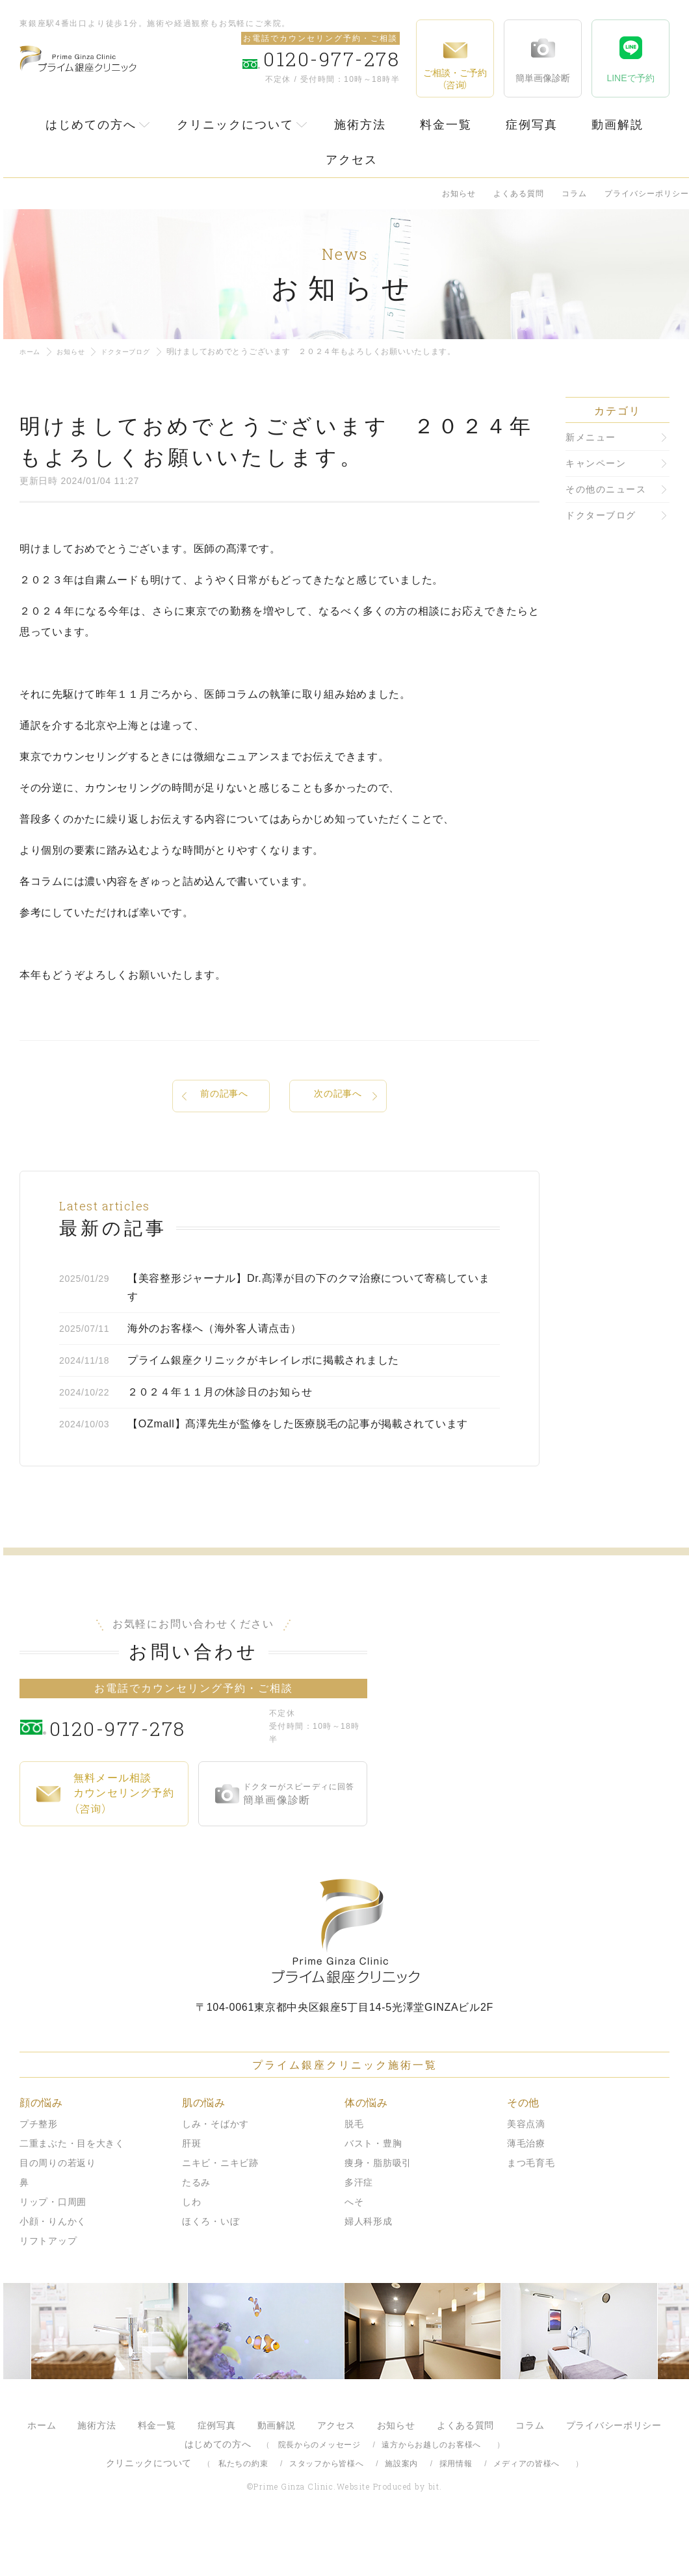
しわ (191, 2250)
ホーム (32, 351)
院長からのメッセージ (319, 2492)
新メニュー (591, 437)
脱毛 (353, 2172)
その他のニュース (606, 489)
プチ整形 (39, 2172)
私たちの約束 (243, 2511)
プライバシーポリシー (646, 193)
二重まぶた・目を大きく (72, 2191)
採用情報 (456, 2511)
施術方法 (360, 124)
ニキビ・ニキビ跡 (220, 2211)
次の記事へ (338, 1096)
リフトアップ (48, 2289)
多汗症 (358, 2230)
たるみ (196, 2230)
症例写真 (532, 124)
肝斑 (191, 2191)
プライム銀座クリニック (344, 1979)
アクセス (352, 159)
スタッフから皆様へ (326, 2511)
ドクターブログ (139, 351)
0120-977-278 (156, 1774)
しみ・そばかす (215, 2172)
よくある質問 (518, 193)
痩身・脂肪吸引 (377, 2211)
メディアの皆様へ (526, 2511)
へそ (353, 2250)
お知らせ (459, 193)
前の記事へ (224, 1096)
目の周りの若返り (58, 2211)
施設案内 (401, 2511)
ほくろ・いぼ (210, 2269)
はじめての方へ (91, 124)
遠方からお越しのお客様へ (431, 2492)
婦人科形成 (368, 2269)
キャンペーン (596, 463)
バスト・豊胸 (373, 2191)
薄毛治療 (526, 2191)
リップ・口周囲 (53, 2250)
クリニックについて (235, 124)
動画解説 (618, 124)
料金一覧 (446, 124)
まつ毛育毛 (531, 2211)
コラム (574, 193)
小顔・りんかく (53, 2269)
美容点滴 (526, 2172)
